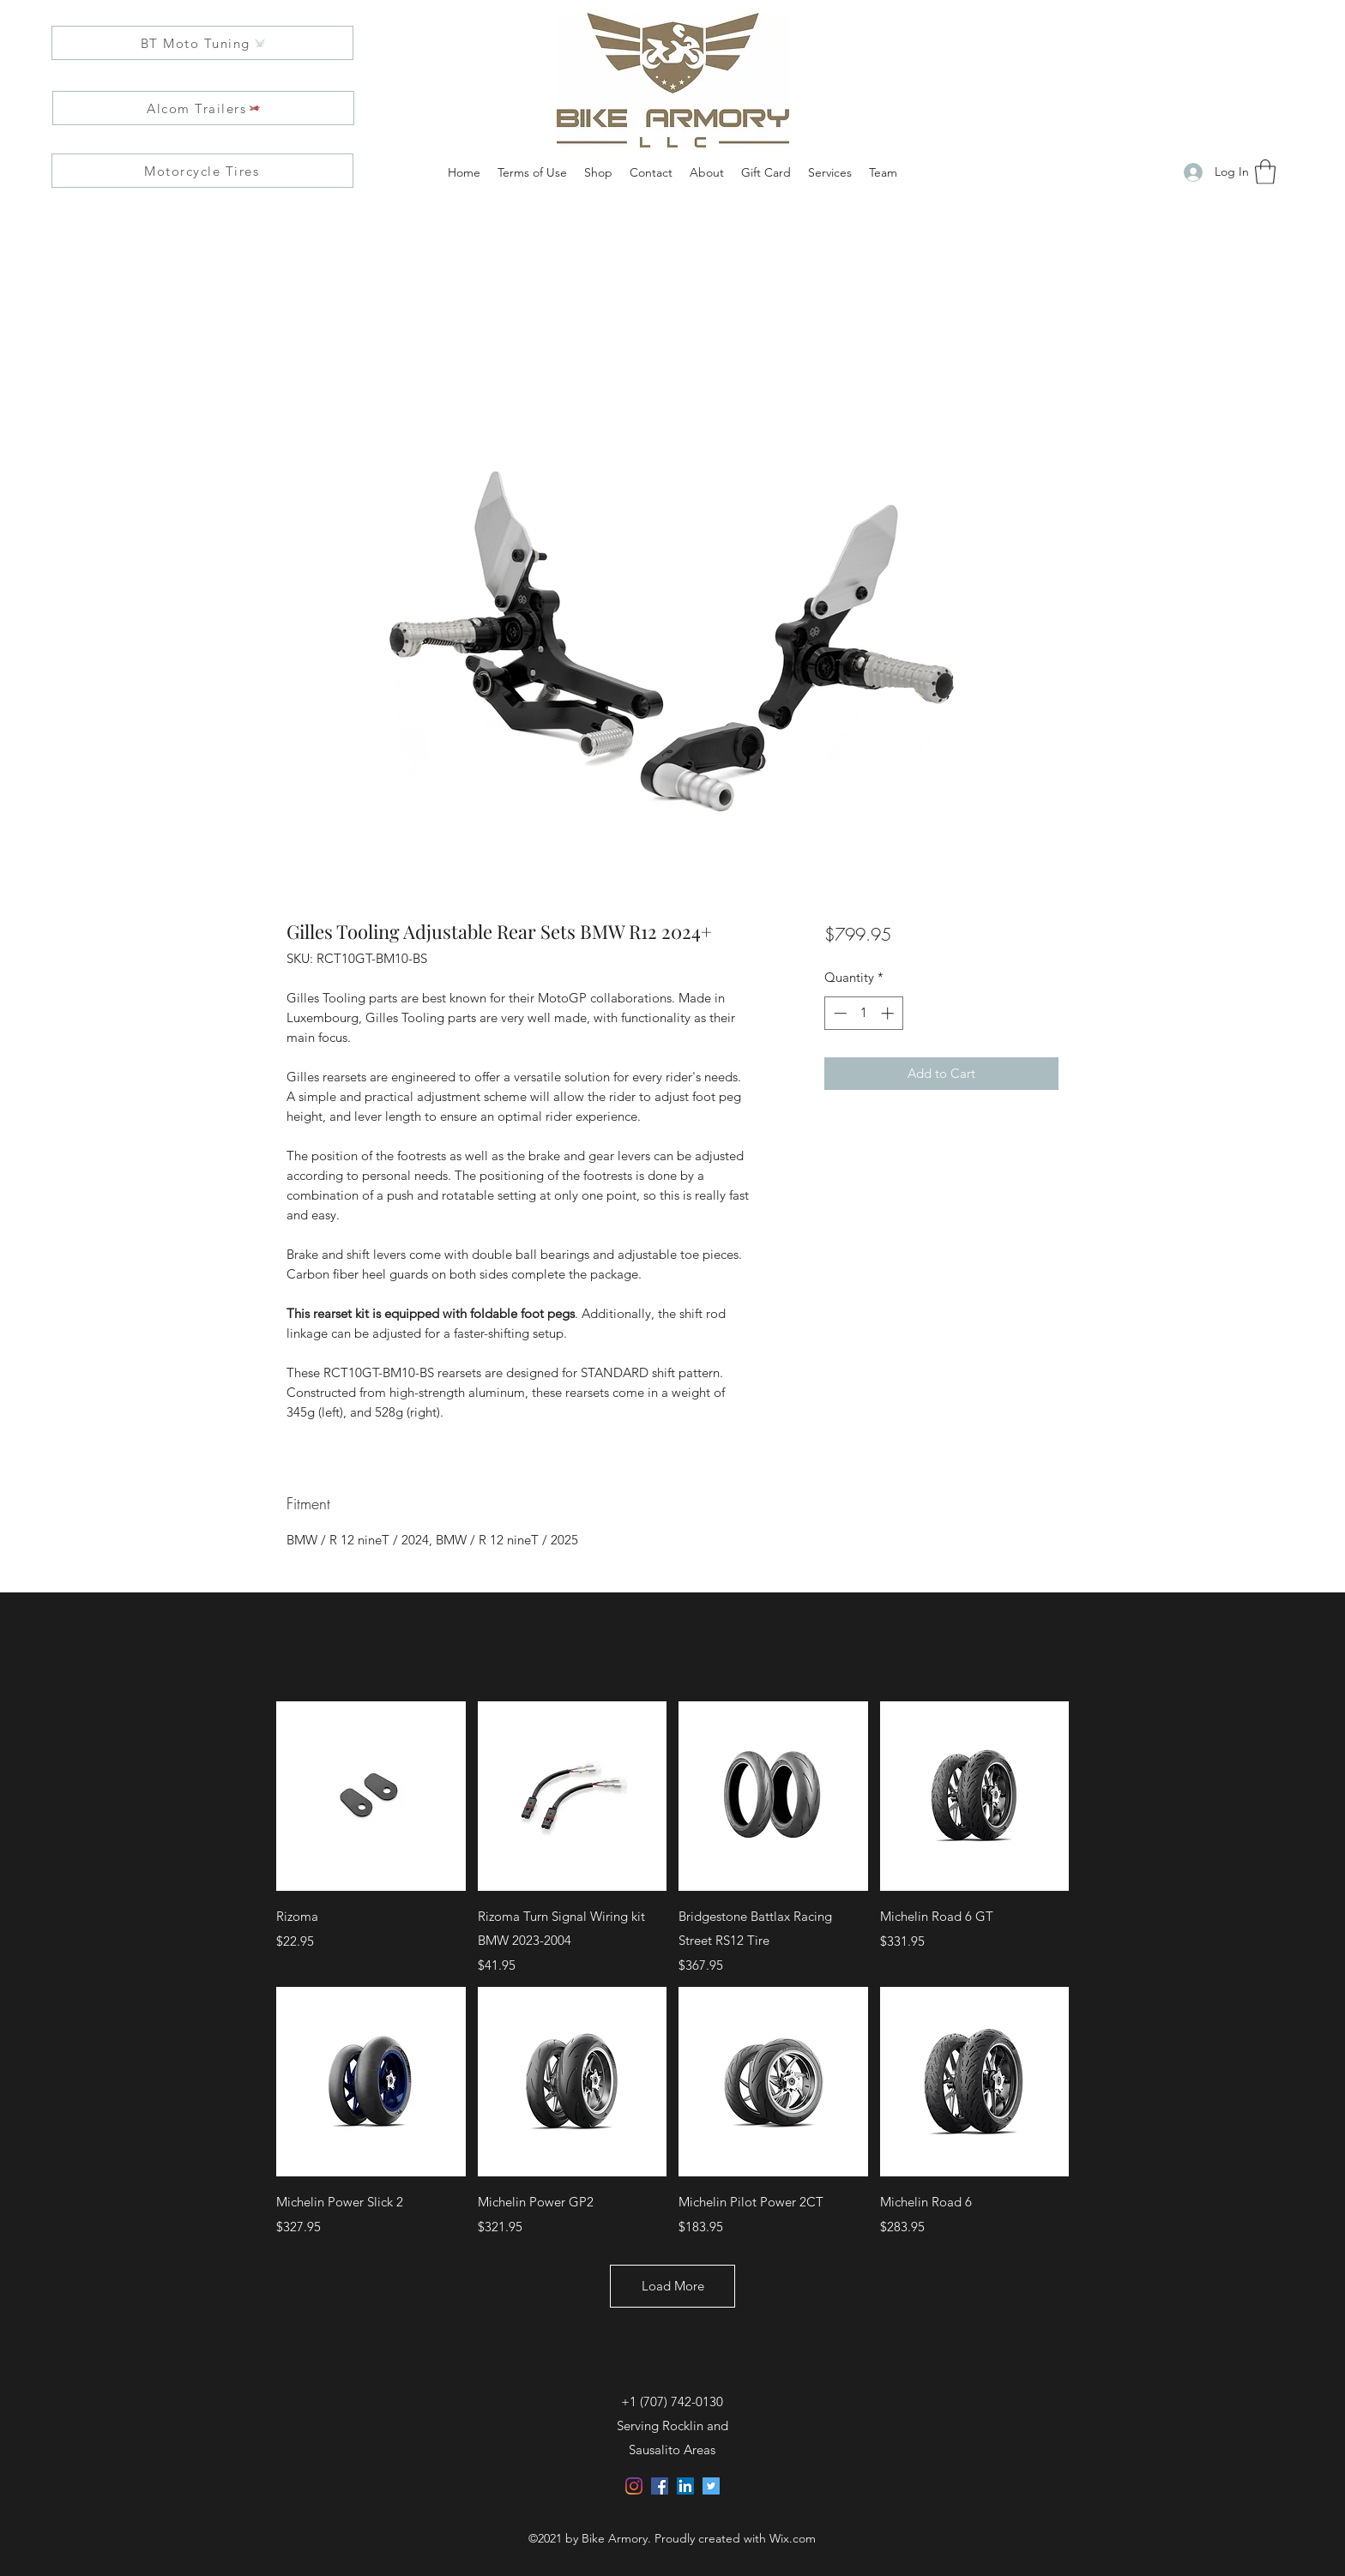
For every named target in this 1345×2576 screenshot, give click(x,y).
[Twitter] (711, 2486)
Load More (673, 2286)
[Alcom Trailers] (203, 108)
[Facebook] (659, 2486)
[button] (1265, 171)
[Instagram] (633, 2486)
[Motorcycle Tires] (202, 170)
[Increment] (889, 1013)
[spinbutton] (863, 1013)
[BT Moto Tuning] (202, 43)
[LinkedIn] (685, 2486)
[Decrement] (838, 1013)
